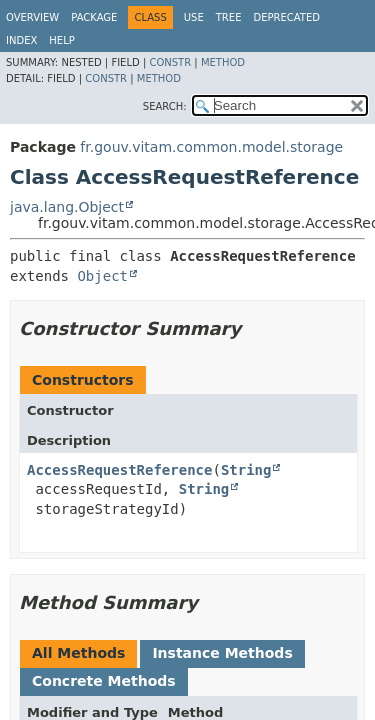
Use (194, 17)
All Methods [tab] (78, 653)
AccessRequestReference (119, 470)
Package (94, 17)
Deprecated (286, 17)
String (246, 470)
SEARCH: (165, 106)
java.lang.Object (67, 207)
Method (223, 62)
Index (21, 40)
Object (102, 276)
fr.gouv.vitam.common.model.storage (211, 147)
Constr (170, 62)
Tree (229, 17)
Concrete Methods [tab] (104, 681)
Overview (32, 17)
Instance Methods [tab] (222, 653)
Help (61, 40)
